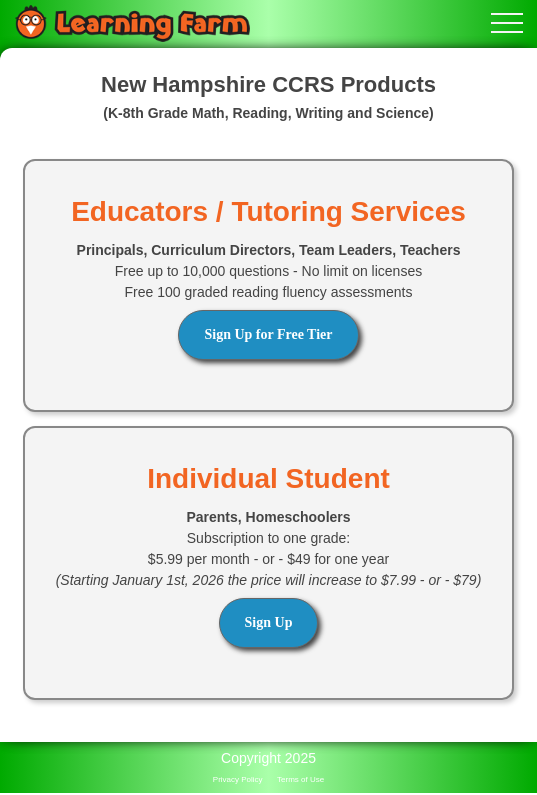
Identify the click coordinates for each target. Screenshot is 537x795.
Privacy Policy (238, 779)
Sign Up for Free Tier (268, 334)
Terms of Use (300, 779)
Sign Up (269, 622)
